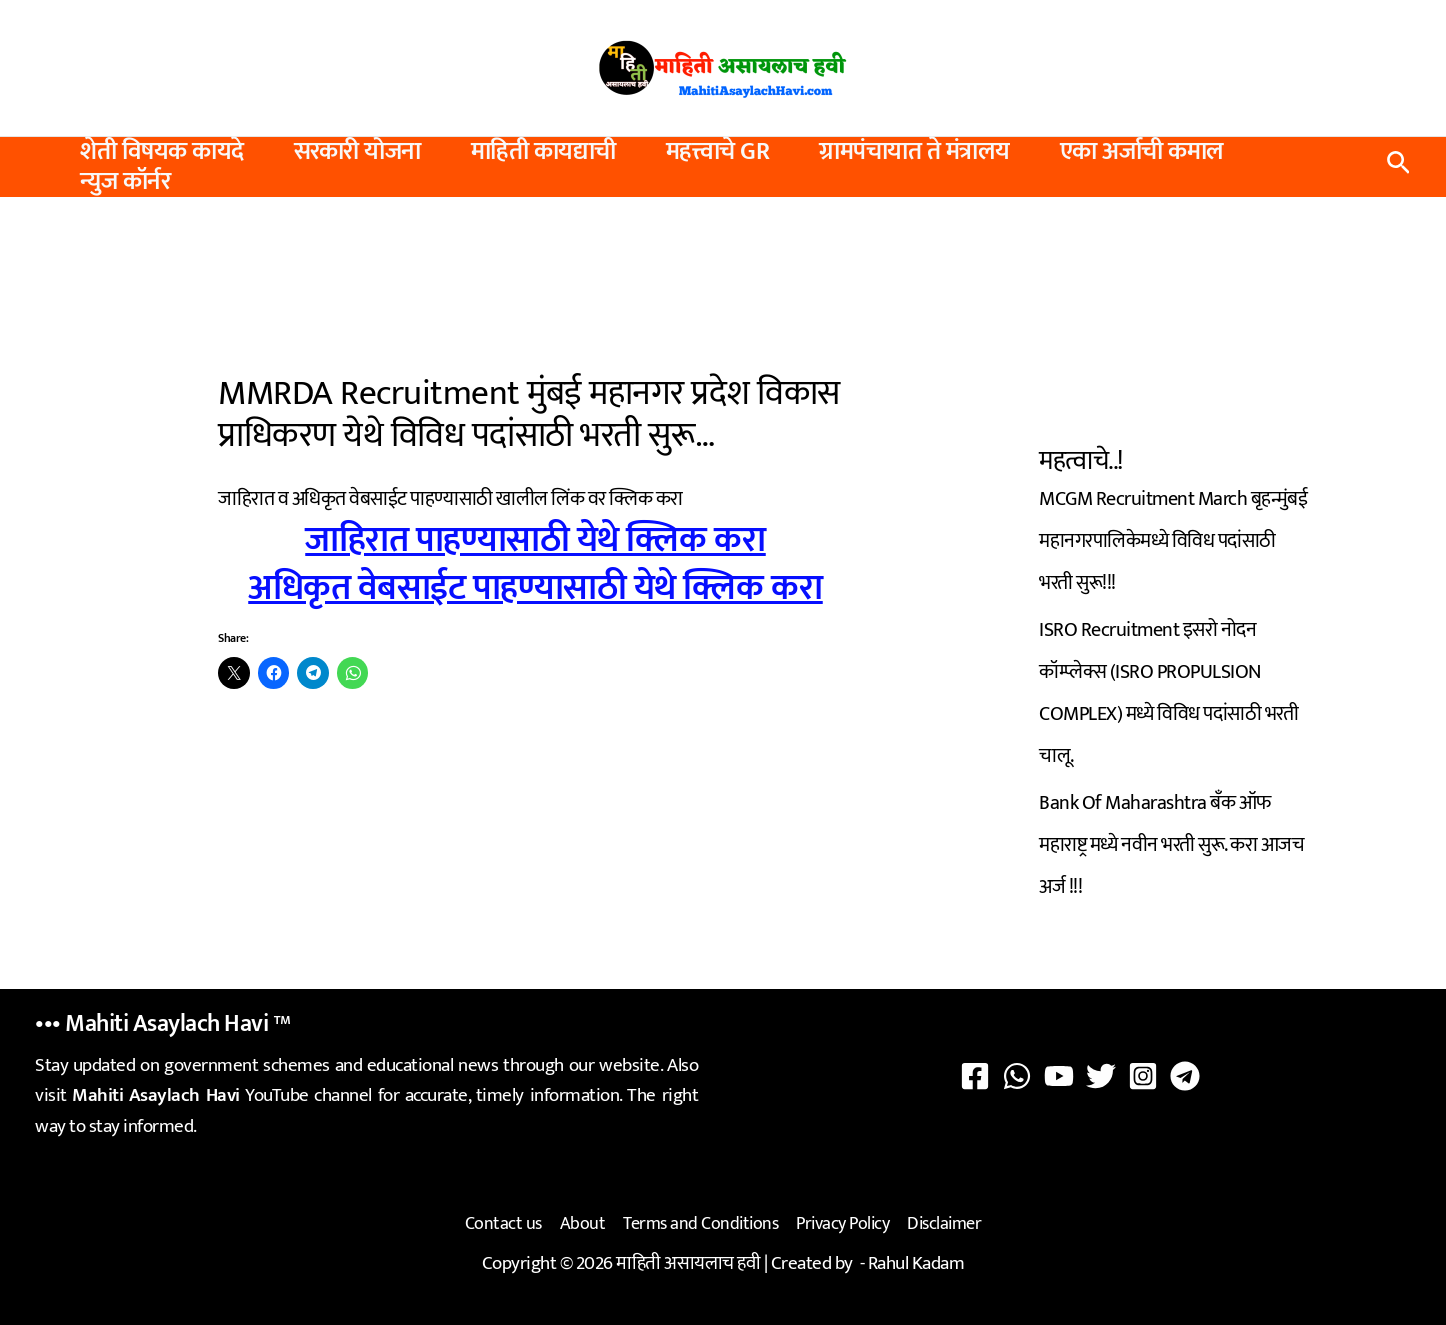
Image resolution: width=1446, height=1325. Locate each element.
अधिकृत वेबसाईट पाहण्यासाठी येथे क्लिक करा (535, 588)
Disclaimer (944, 1224)
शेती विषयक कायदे (162, 152)
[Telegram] (1185, 1076)
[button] (1398, 167)
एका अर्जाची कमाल (1142, 152)
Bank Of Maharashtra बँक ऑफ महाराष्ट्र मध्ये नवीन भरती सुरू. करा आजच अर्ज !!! (1171, 845)
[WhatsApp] (1017, 1076)
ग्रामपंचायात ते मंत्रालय (914, 152)
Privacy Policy (842, 1224)
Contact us (503, 1224)
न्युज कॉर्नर (125, 182)
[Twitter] (1101, 1076)
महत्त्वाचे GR (718, 152)
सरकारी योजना (357, 152)
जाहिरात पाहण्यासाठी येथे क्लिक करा (535, 540)
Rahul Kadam (916, 1263)
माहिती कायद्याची (543, 152)
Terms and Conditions (700, 1224)
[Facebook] (975, 1076)
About (583, 1224)
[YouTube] (1059, 1076)
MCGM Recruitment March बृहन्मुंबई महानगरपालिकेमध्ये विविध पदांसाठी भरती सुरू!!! (1173, 541)
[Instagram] (1143, 1076)
